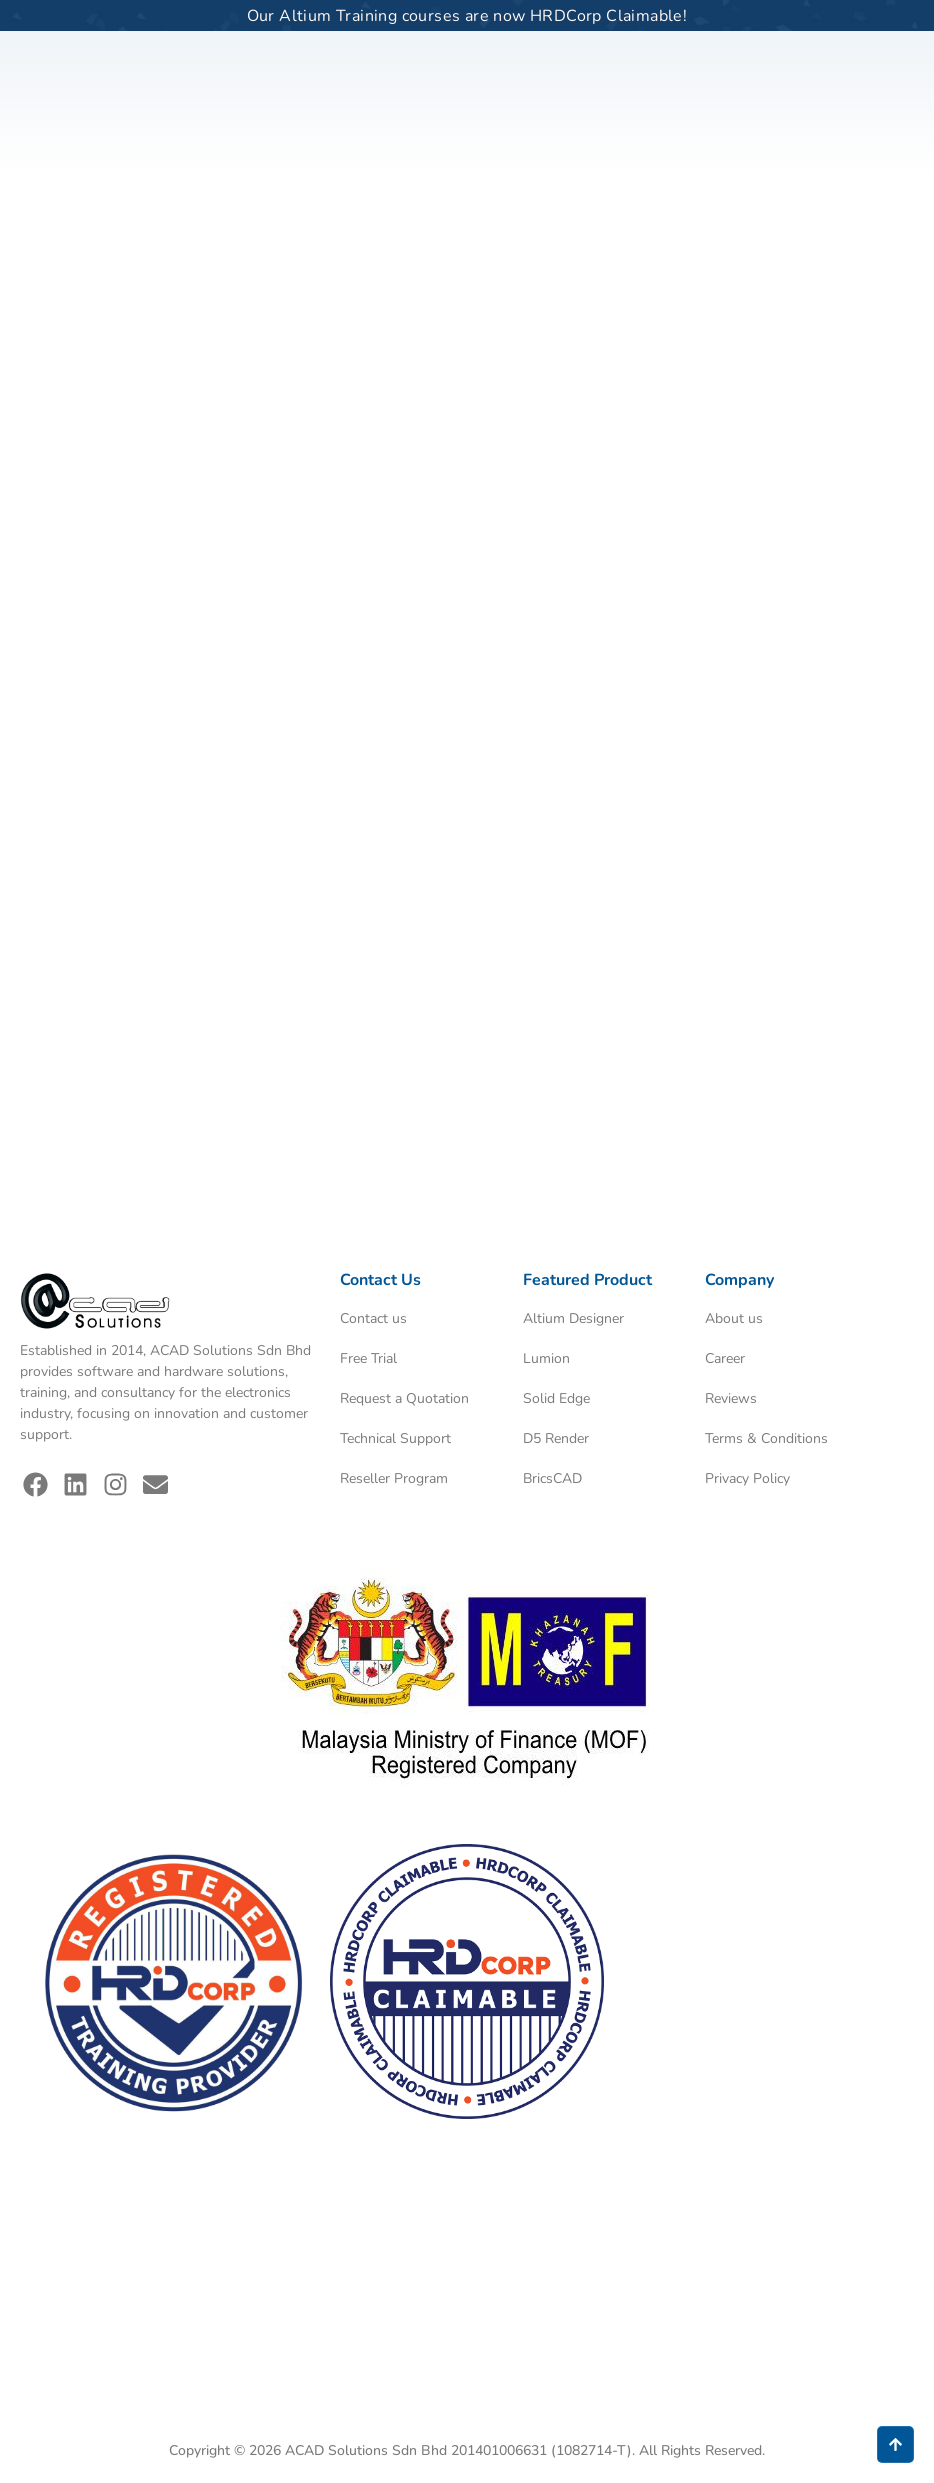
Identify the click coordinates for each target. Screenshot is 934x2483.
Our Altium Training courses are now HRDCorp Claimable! (467, 16)
